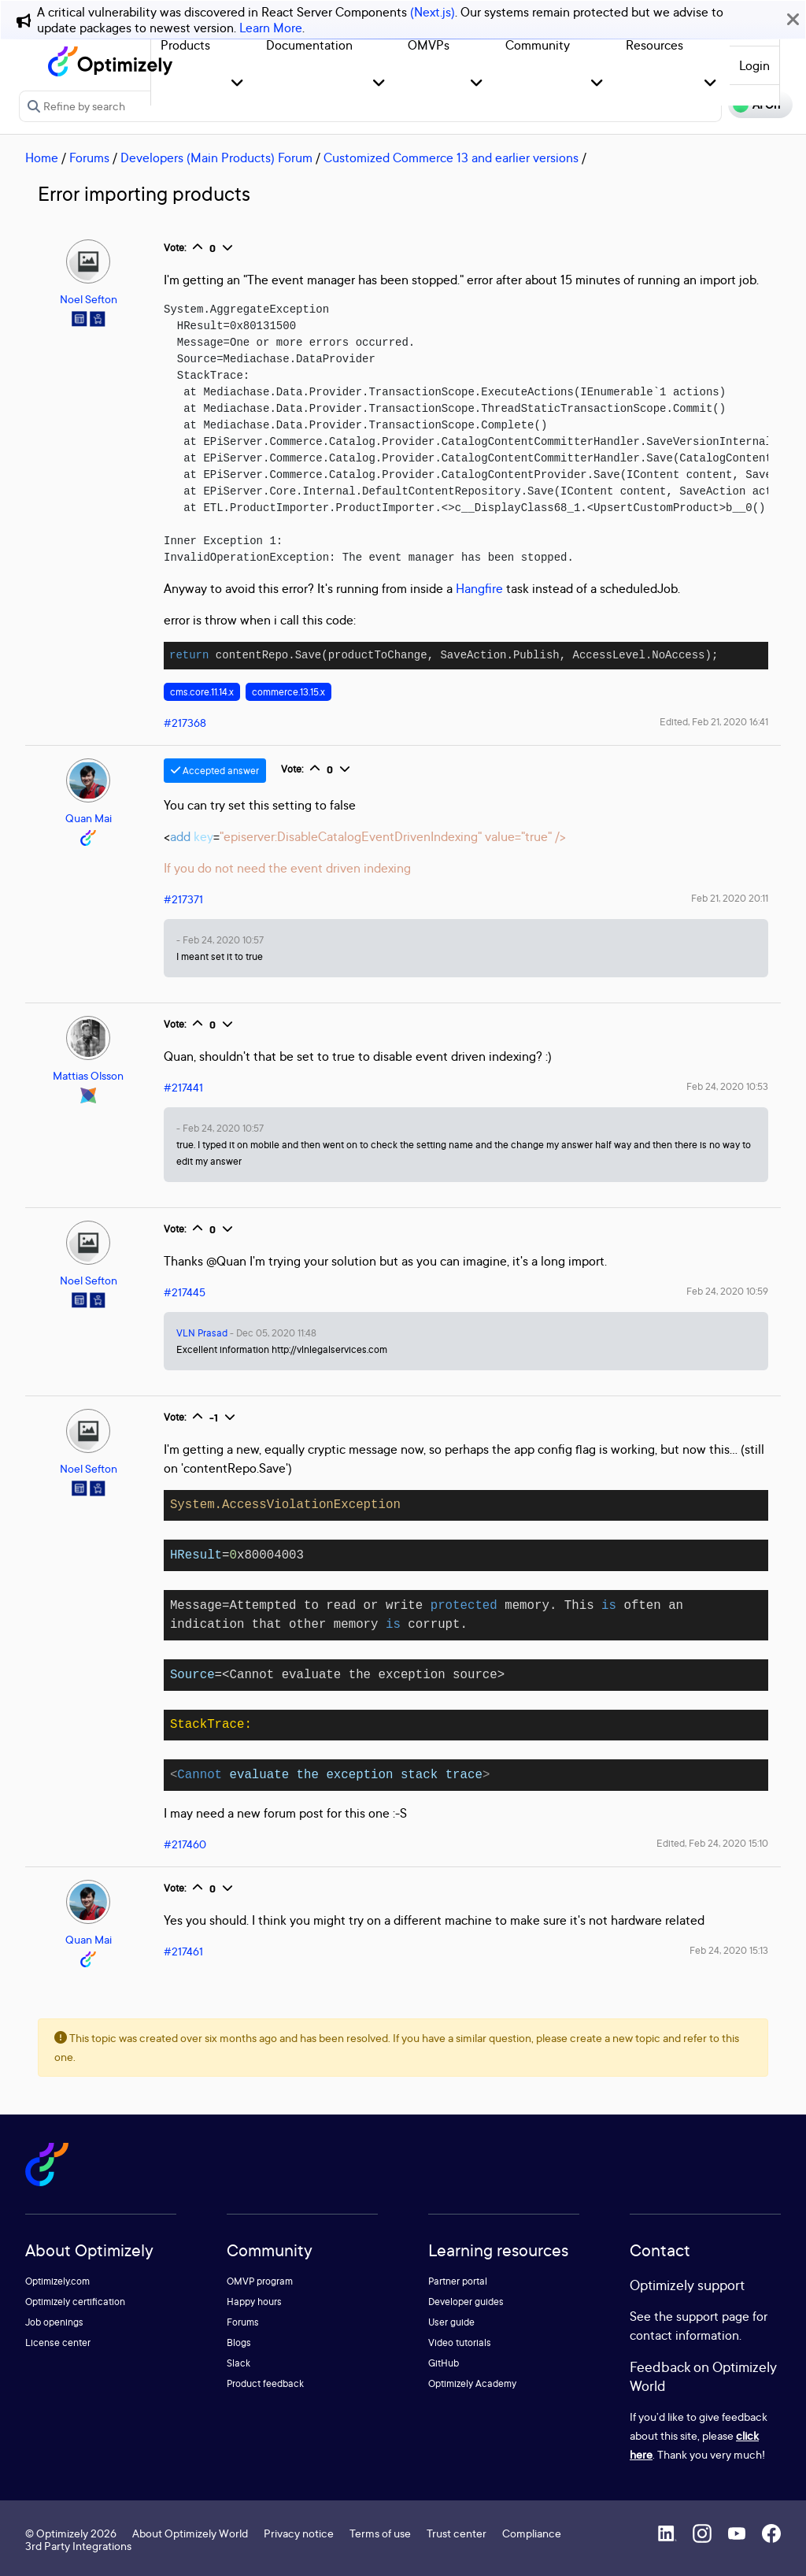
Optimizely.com (57, 2281)
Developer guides (466, 2301)
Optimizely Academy (472, 2383)
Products (185, 45)
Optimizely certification (75, 2301)
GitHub (443, 2363)
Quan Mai (88, 817)
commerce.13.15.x (288, 692)
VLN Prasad (201, 1333)
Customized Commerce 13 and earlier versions (451, 157)
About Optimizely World (190, 2533)
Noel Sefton (88, 298)
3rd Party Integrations (78, 2545)
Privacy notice (299, 2533)
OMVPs (428, 45)
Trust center (456, 2533)
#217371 (183, 898)
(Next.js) (432, 11)
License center (58, 2342)
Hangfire (479, 588)
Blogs (239, 2342)
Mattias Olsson (88, 1075)
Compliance (531, 2533)
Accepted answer (215, 770)
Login (754, 65)
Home (41, 157)
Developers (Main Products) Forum (216, 157)
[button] (237, 84)
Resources (654, 45)
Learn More (270, 27)
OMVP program (260, 2281)
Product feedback (265, 2383)
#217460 (185, 1844)
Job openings (54, 2322)
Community (537, 45)
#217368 (185, 722)
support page (712, 2316)
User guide (451, 2322)
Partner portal (457, 2281)
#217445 (184, 1291)
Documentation (309, 45)
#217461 (183, 1951)
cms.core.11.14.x (202, 692)
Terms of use (380, 2533)
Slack (238, 2363)
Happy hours (254, 2301)
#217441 (183, 1087)
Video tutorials (459, 2342)
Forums (89, 157)
